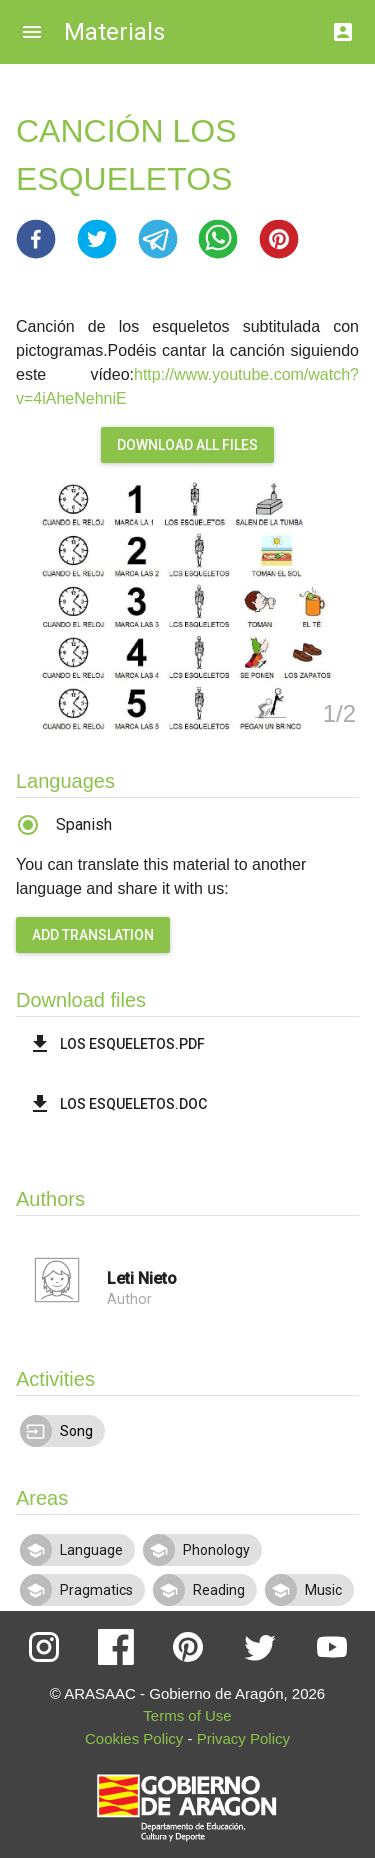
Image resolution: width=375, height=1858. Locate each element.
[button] (36, 239)
